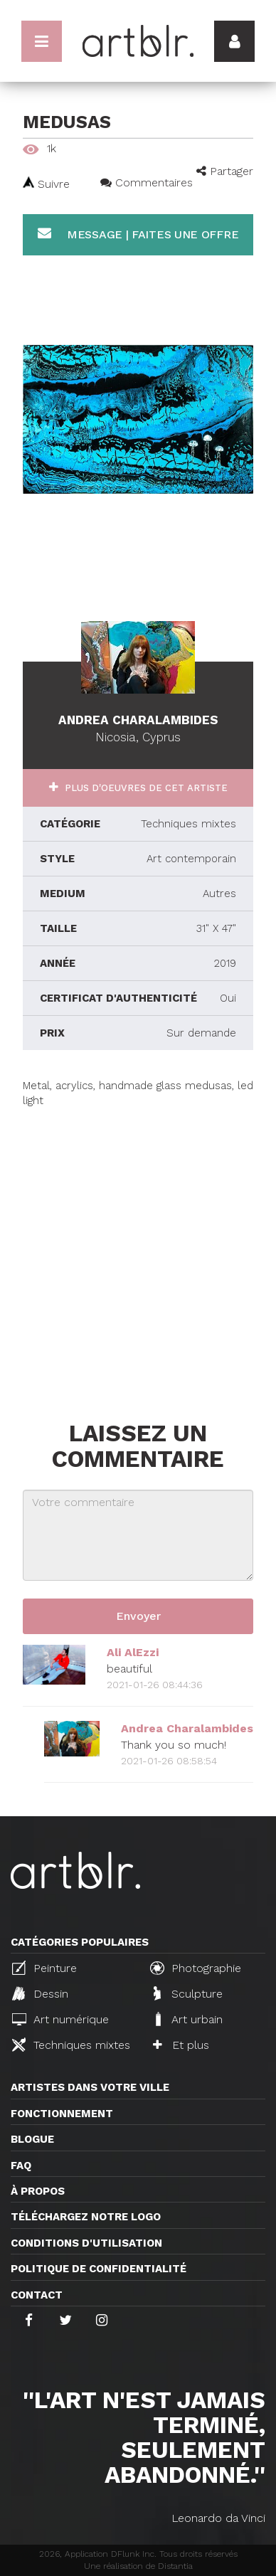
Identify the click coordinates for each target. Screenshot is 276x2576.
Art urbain (188, 2019)
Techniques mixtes (71, 2044)
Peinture (44, 1968)
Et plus (181, 2045)
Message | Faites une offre (138, 233)
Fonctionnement (62, 2113)
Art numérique (60, 2019)
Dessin (40, 1993)
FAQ (21, 2165)
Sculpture (188, 1993)
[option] (138, 419)
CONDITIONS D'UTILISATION (86, 2243)
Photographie (195, 1968)
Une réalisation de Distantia (138, 2566)
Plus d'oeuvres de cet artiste (145, 788)
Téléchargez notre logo (86, 2216)
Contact (37, 2295)
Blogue (32, 2139)
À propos (38, 2191)
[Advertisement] (138, 1247)
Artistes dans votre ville (90, 2087)
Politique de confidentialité (98, 2268)
